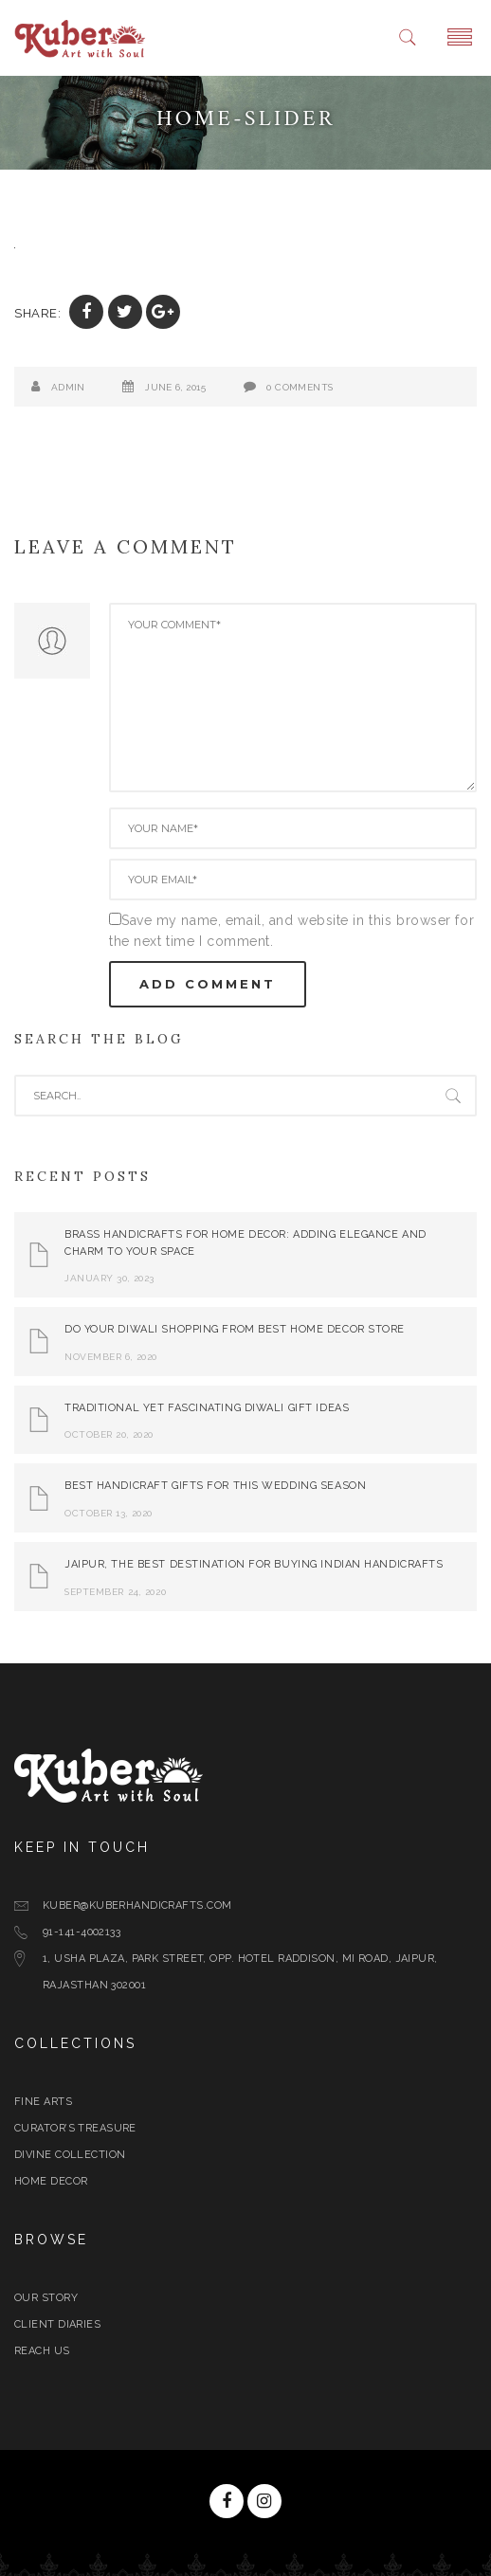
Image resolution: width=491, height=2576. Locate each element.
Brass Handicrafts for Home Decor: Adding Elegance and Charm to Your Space (245, 1243)
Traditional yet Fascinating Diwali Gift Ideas (206, 1408)
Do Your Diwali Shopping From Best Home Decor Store (234, 1329)
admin (68, 387)
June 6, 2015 (175, 387)
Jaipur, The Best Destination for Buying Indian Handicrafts (253, 1564)
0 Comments (299, 387)
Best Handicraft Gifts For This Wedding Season (215, 1485)
